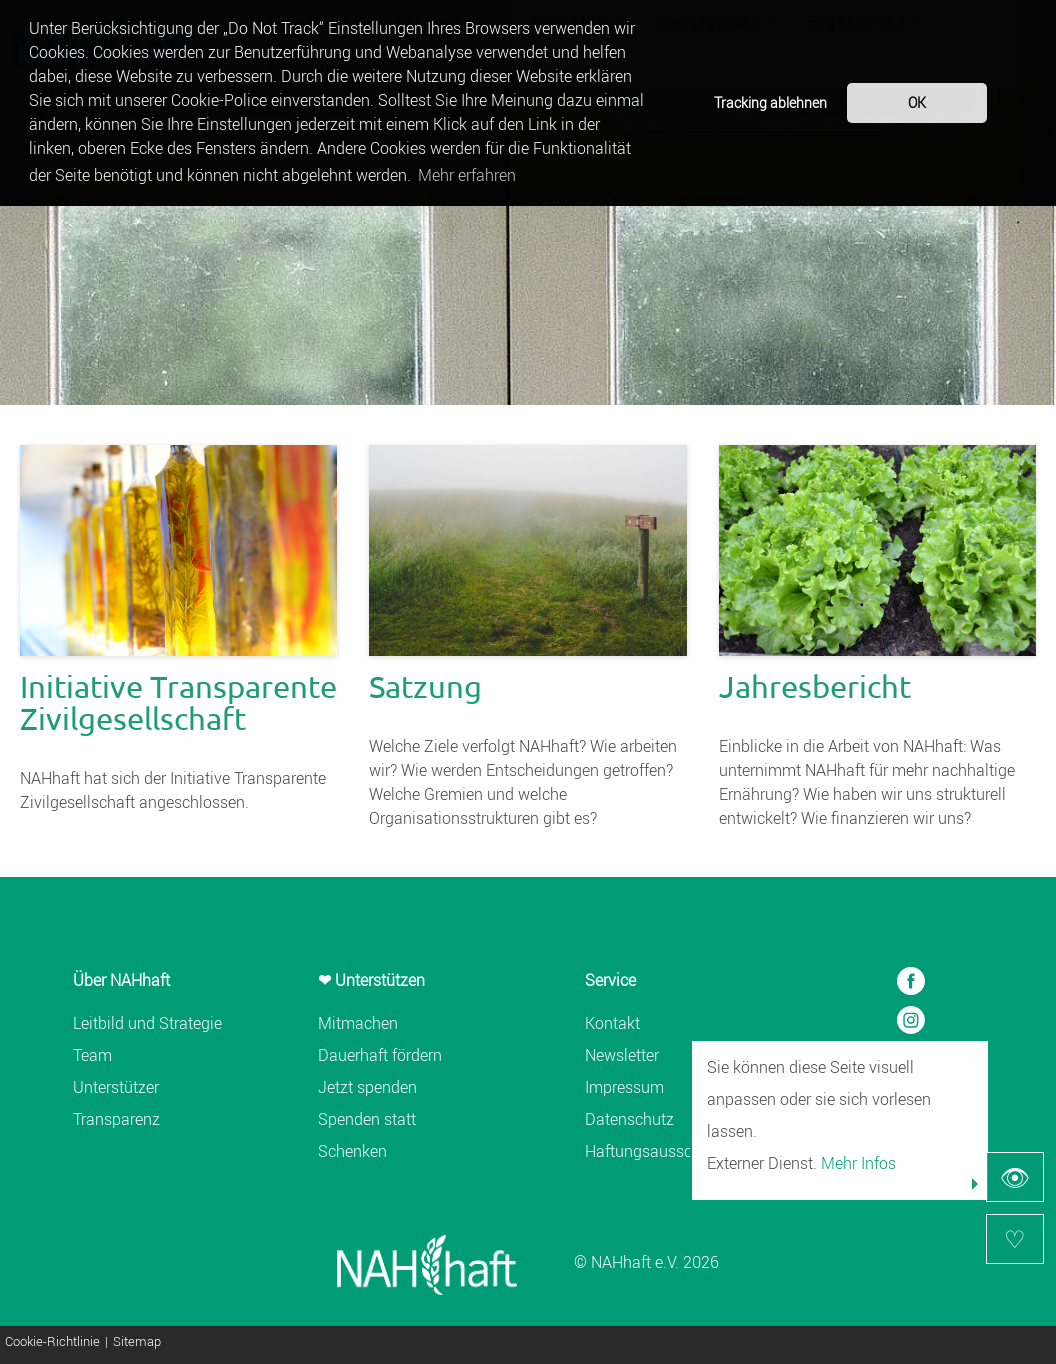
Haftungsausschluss (657, 1151)
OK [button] (917, 102)
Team (92, 1055)
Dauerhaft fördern (380, 1055)
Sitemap (137, 1342)
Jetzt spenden (367, 1087)
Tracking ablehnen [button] (770, 102)
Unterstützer (116, 1087)
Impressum (624, 1087)
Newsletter (622, 1055)
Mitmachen (358, 1023)
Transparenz (116, 1119)
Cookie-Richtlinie (52, 1342)
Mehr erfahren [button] (467, 175)
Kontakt (612, 1023)
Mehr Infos (858, 1163)
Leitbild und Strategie (147, 1023)
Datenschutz (629, 1119)
